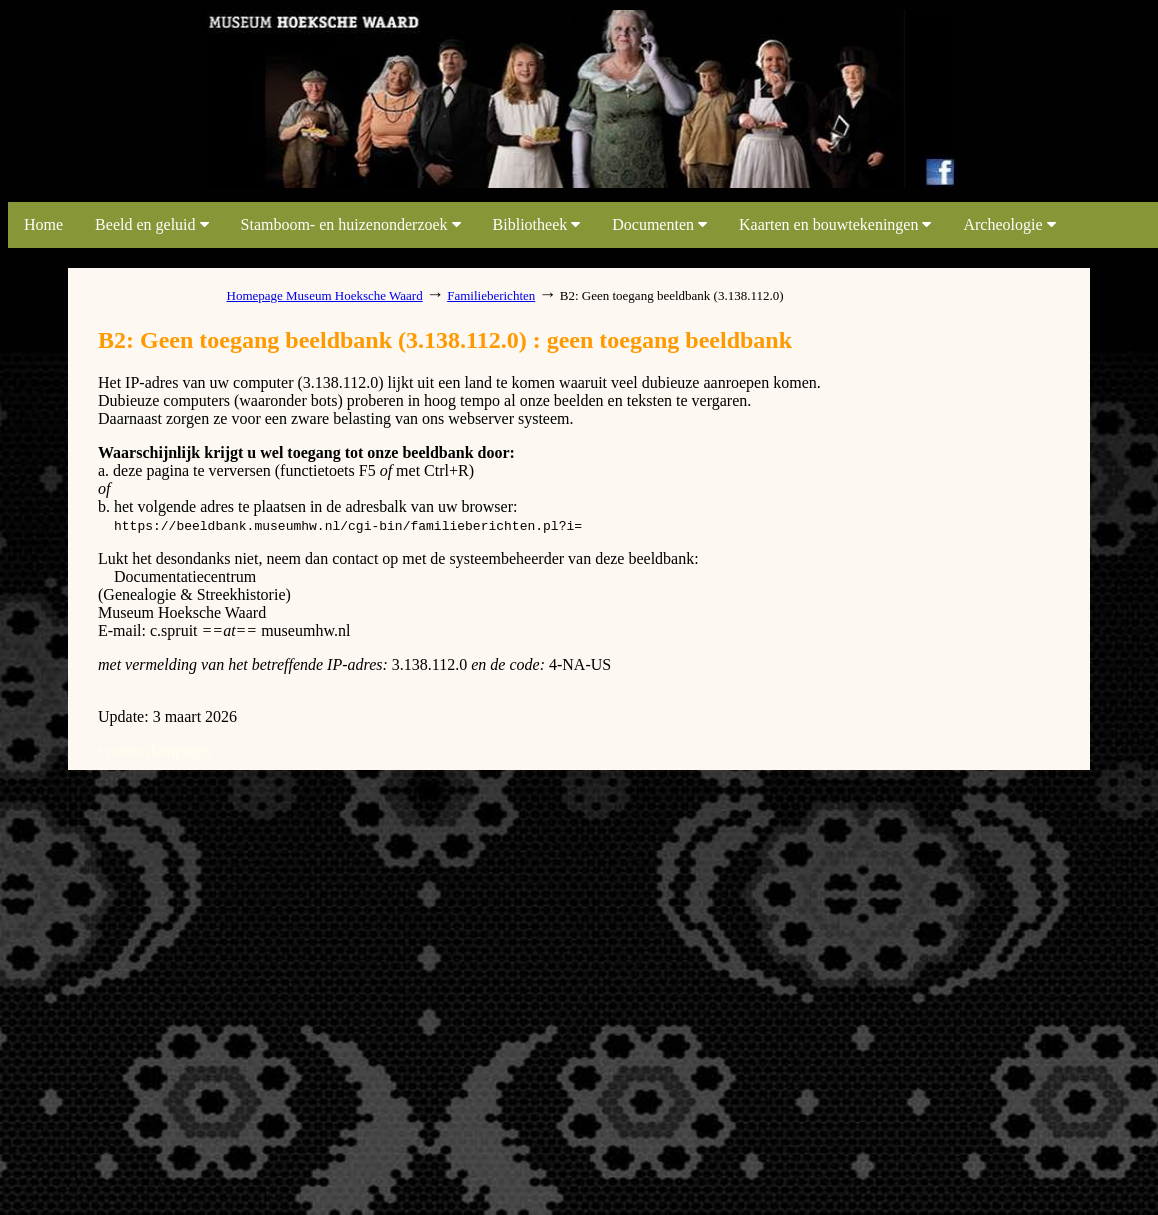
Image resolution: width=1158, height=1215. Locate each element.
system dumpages (154, 750)
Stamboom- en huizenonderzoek (351, 224)
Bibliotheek (537, 224)
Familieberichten (491, 295)
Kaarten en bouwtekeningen (835, 224)
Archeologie (1009, 224)
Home (43, 224)
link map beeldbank (134, 182)
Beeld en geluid (151, 224)
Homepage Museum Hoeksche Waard (325, 295)
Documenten (659, 224)
